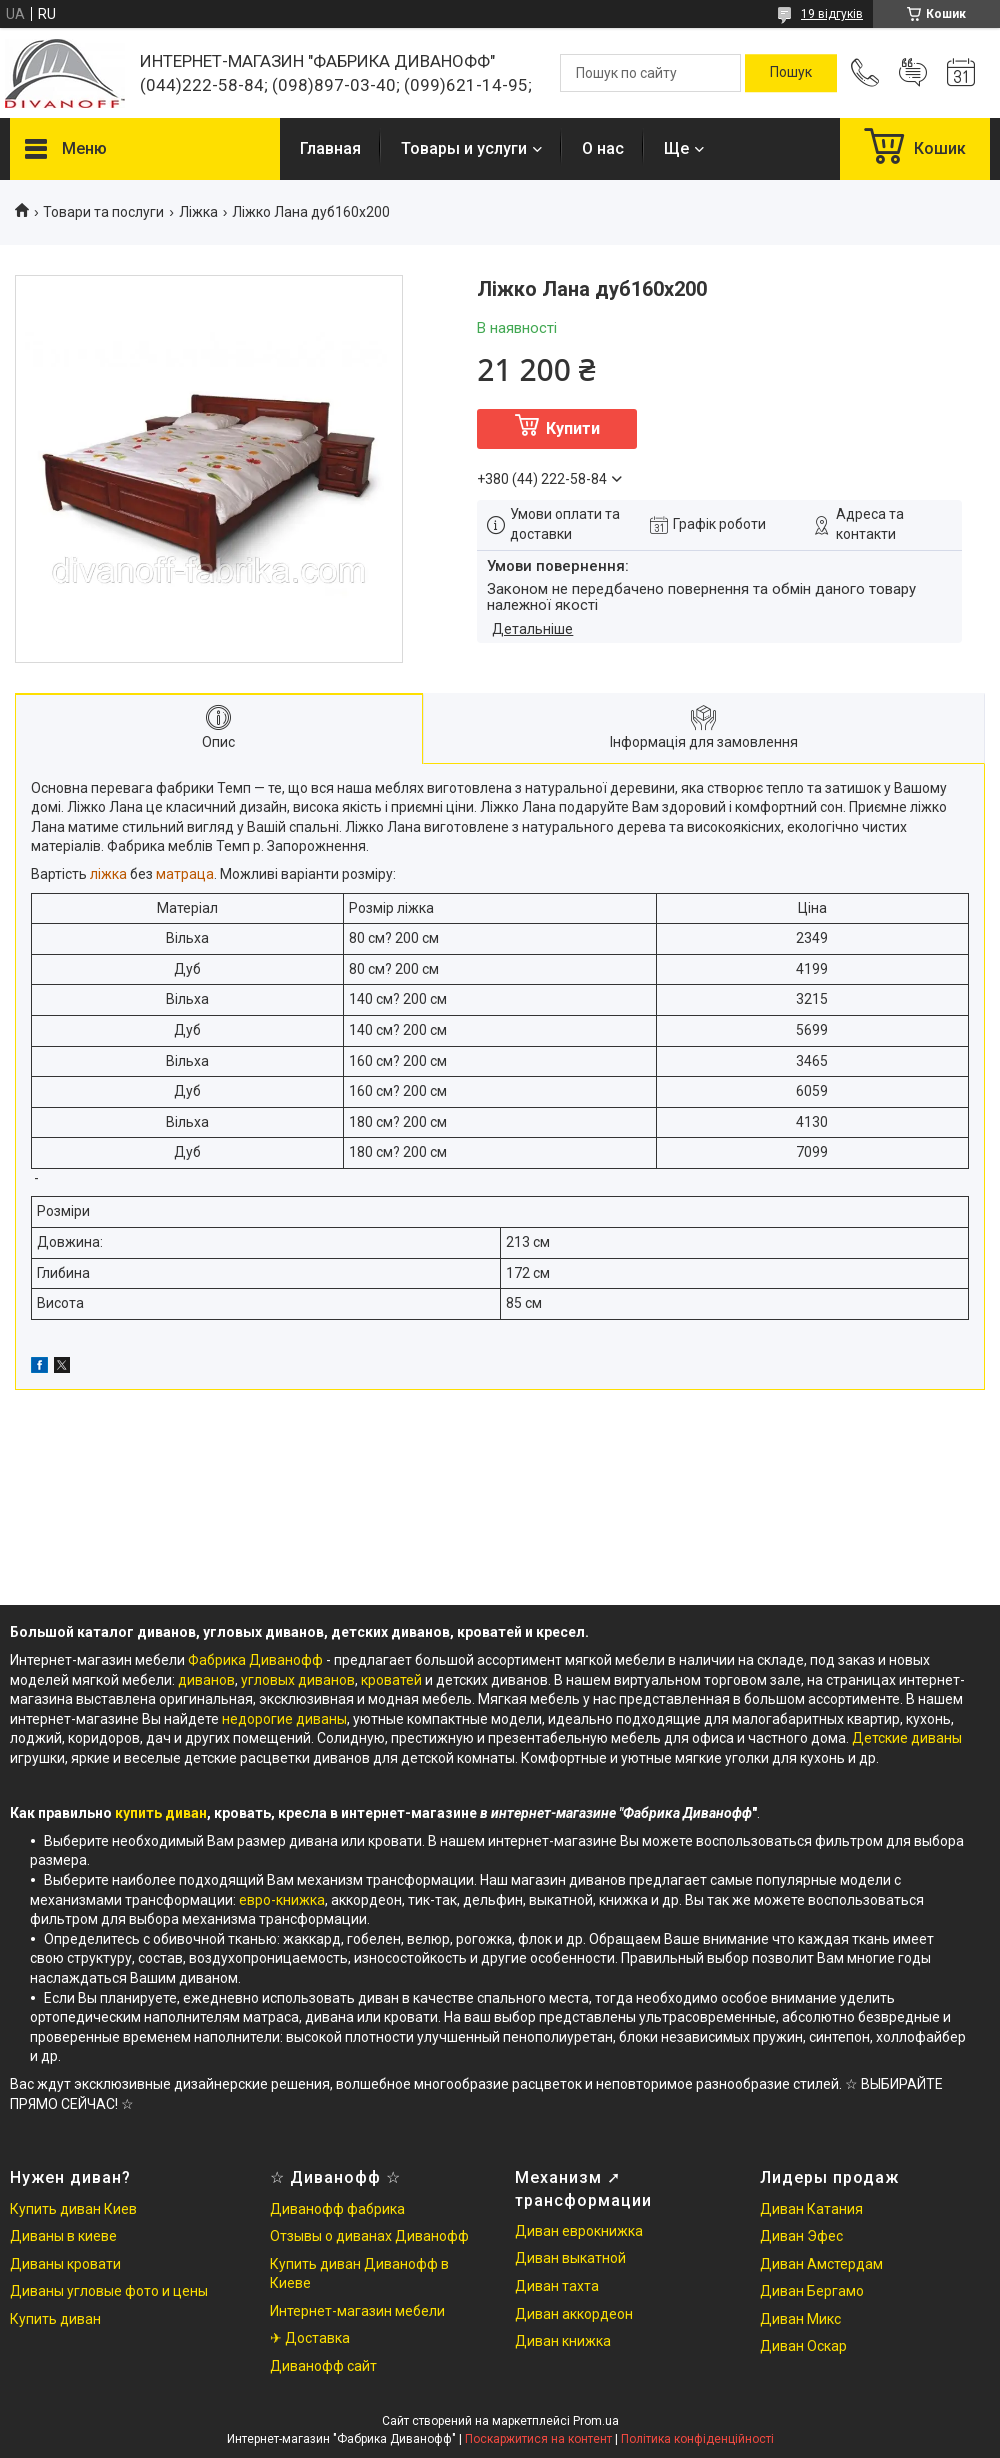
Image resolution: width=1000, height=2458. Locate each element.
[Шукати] (791, 73)
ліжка (108, 874)
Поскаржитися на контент (538, 2439)
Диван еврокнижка (579, 2231)
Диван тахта (557, 2286)
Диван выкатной (570, 2258)
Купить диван (55, 2319)
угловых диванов (298, 1680)
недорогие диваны (284, 1719)
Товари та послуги (103, 212)
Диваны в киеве (63, 2236)
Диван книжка (563, 2341)
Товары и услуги (464, 148)
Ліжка (198, 212)
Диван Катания (811, 2209)
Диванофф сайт (323, 2366)
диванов (206, 1680)
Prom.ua (596, 2421)
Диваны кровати (65, 2264)
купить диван (161, 1813)
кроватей (393, 1680)
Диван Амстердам (821, 2264)
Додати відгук (913, 73)
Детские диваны (907, 1738)
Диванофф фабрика (337, 2209)
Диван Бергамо (812, 2291)
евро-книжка (282, 1900)
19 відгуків (832, 14)
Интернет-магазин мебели (357, 2311)
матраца (185, 874)
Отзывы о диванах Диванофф (369, 2236)
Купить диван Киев (73, 2209)
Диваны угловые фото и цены (109, 2291)
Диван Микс (800, 2319)
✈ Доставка (310, 2338)
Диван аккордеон (574, 2314)
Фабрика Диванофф (255, 1660)
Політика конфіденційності (697, 2439)
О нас (603, 148)
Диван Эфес (801, 2236)
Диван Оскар (803, 2346)
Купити (573, 428)
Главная (330, 148)
